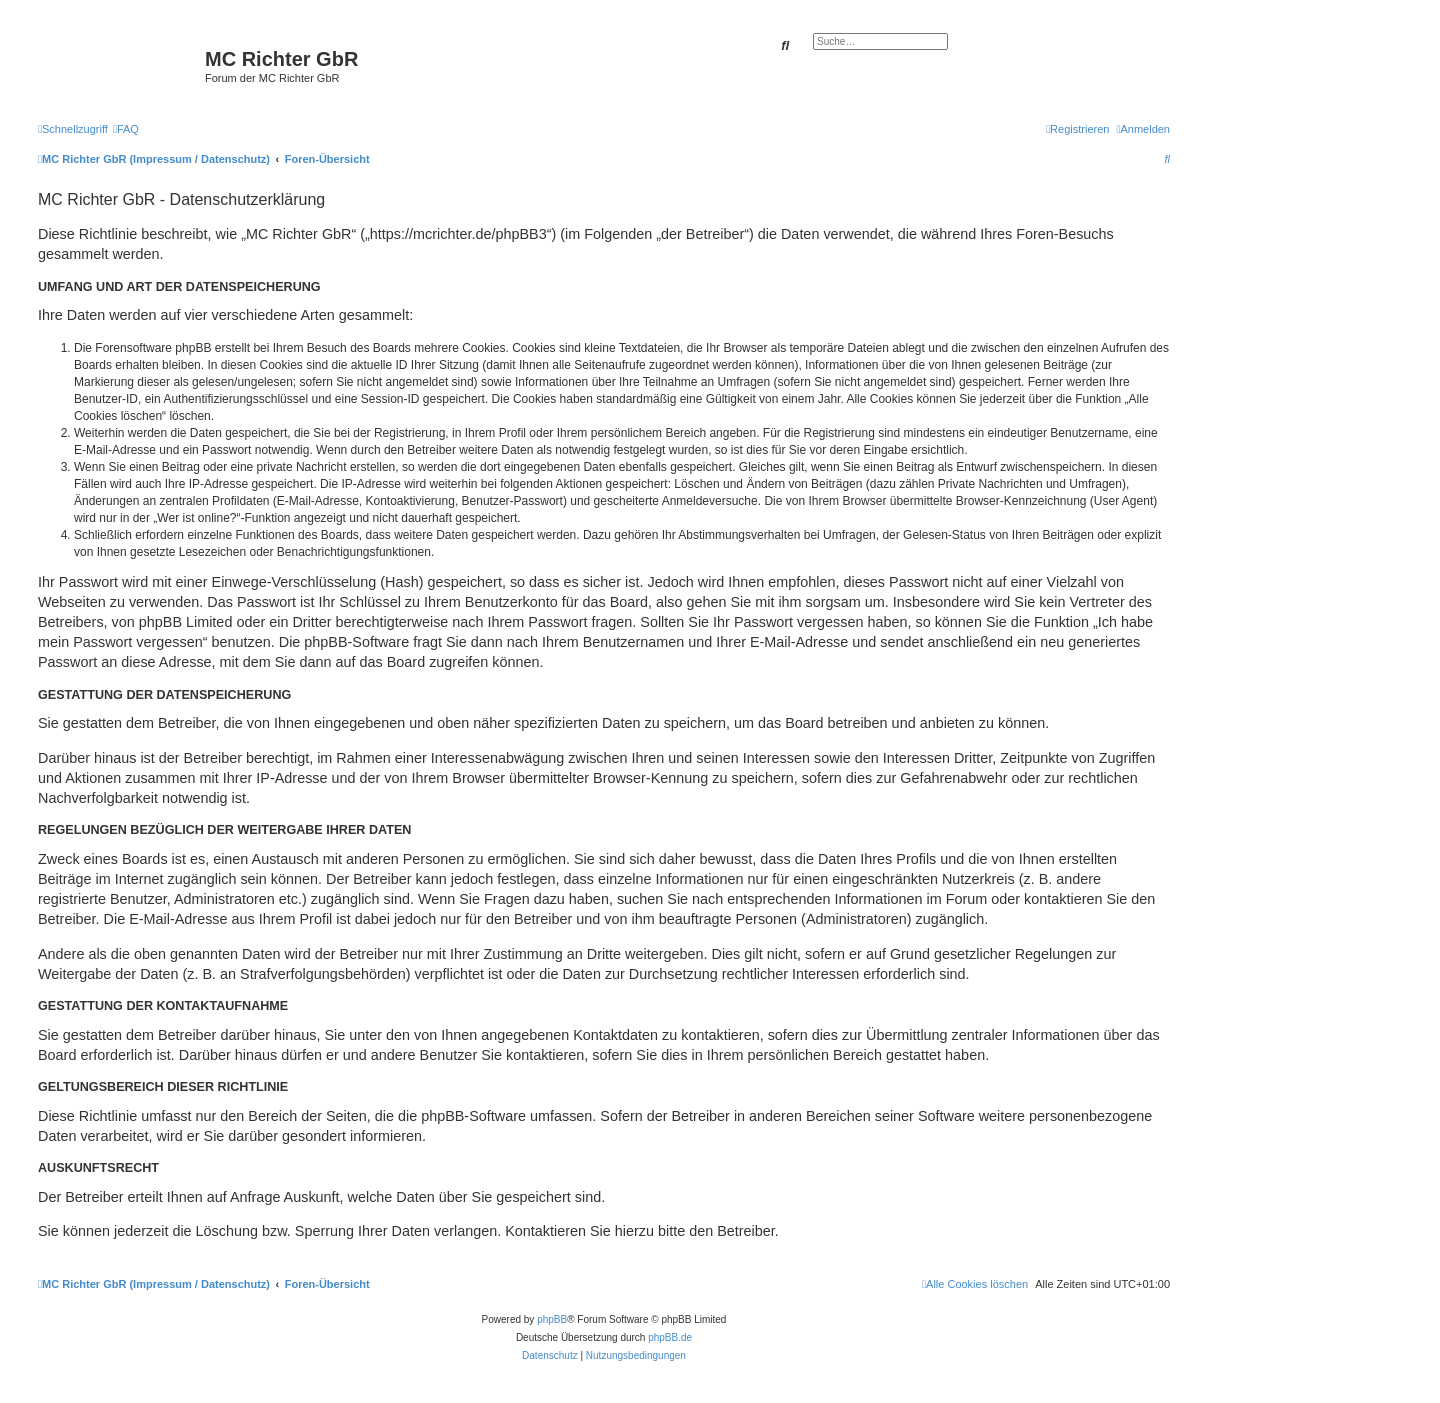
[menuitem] (126, 129)
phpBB (552, 1319)
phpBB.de (670, 1337)
